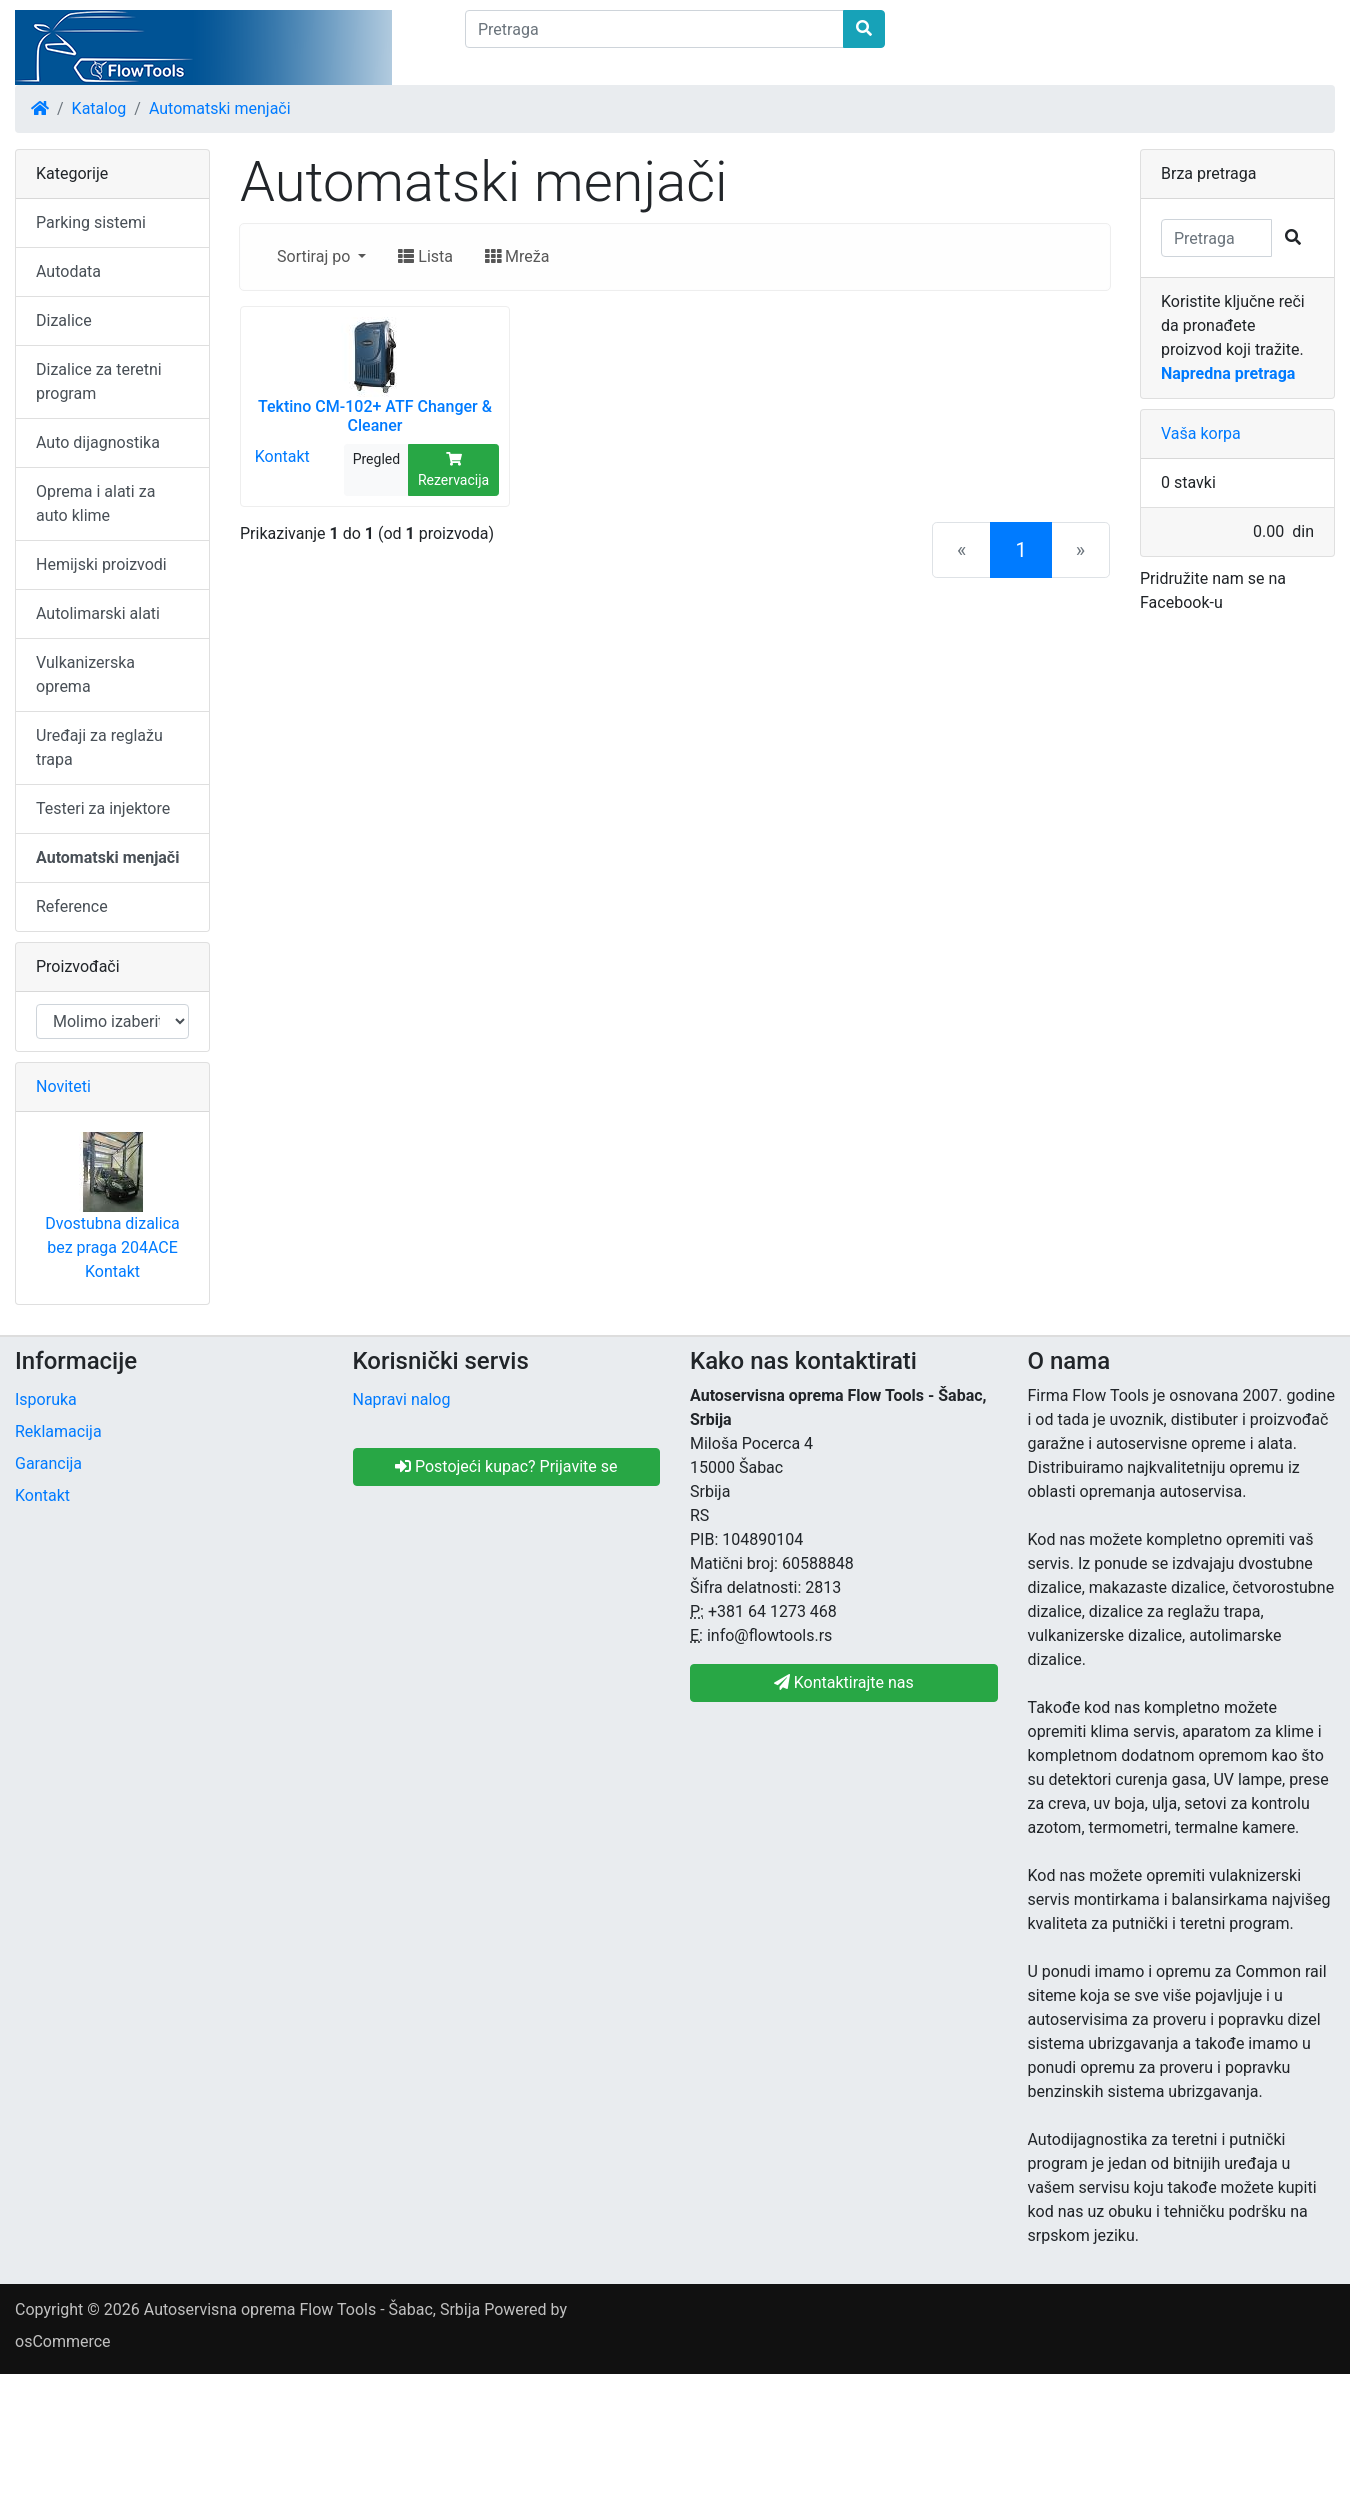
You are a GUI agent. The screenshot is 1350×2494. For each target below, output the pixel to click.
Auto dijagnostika (98, 442)
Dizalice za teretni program (99, 381)
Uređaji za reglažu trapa (99, 747)
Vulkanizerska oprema (85, 674)
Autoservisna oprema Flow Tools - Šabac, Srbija (312, 2309)
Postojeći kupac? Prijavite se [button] (506, 1466)
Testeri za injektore (103, 808)
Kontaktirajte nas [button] (844, 1682)
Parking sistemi (91, 222)
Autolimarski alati (98, 613)
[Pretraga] (654, 29)
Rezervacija (453, 470)
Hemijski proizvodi (101, 564)
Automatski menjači (220, 108)
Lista (425, 256)
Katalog (99, 108)
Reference (72, 906)
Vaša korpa (1201, 433)
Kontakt (282, 455)
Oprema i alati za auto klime (95, 503)
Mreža (517, 256)
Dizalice (64, 320)
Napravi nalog (402, 1399)
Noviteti (63, 1086)
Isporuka (46, 1399)
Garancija (48, 1463)
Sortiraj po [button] (315, 256)
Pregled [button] (376, 459)
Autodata (68, 271)
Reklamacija (58, 1431)
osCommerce (63, 2341)
